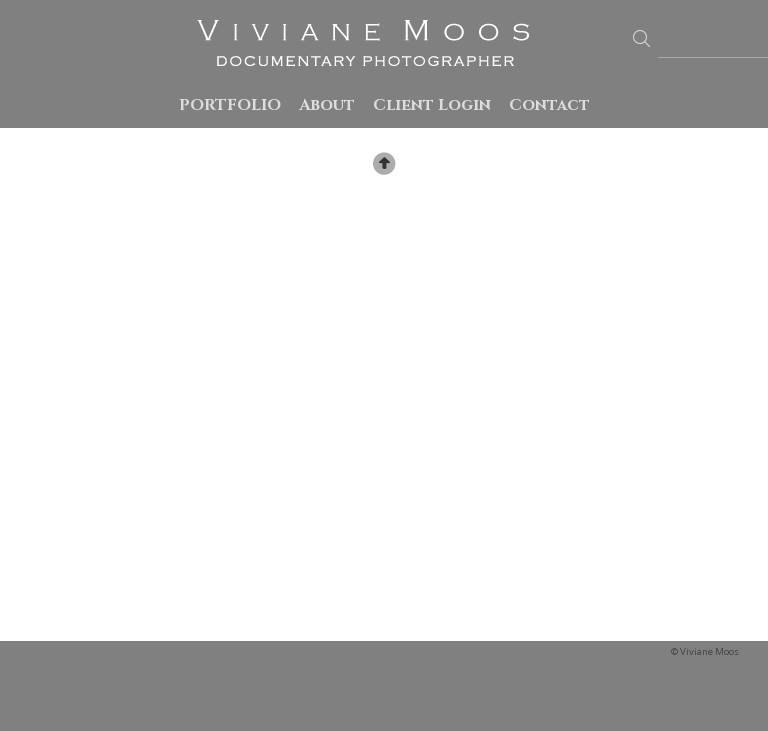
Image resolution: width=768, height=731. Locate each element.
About (327, 105)
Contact (549, 105)
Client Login (432, 105)
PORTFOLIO (230, 105)
